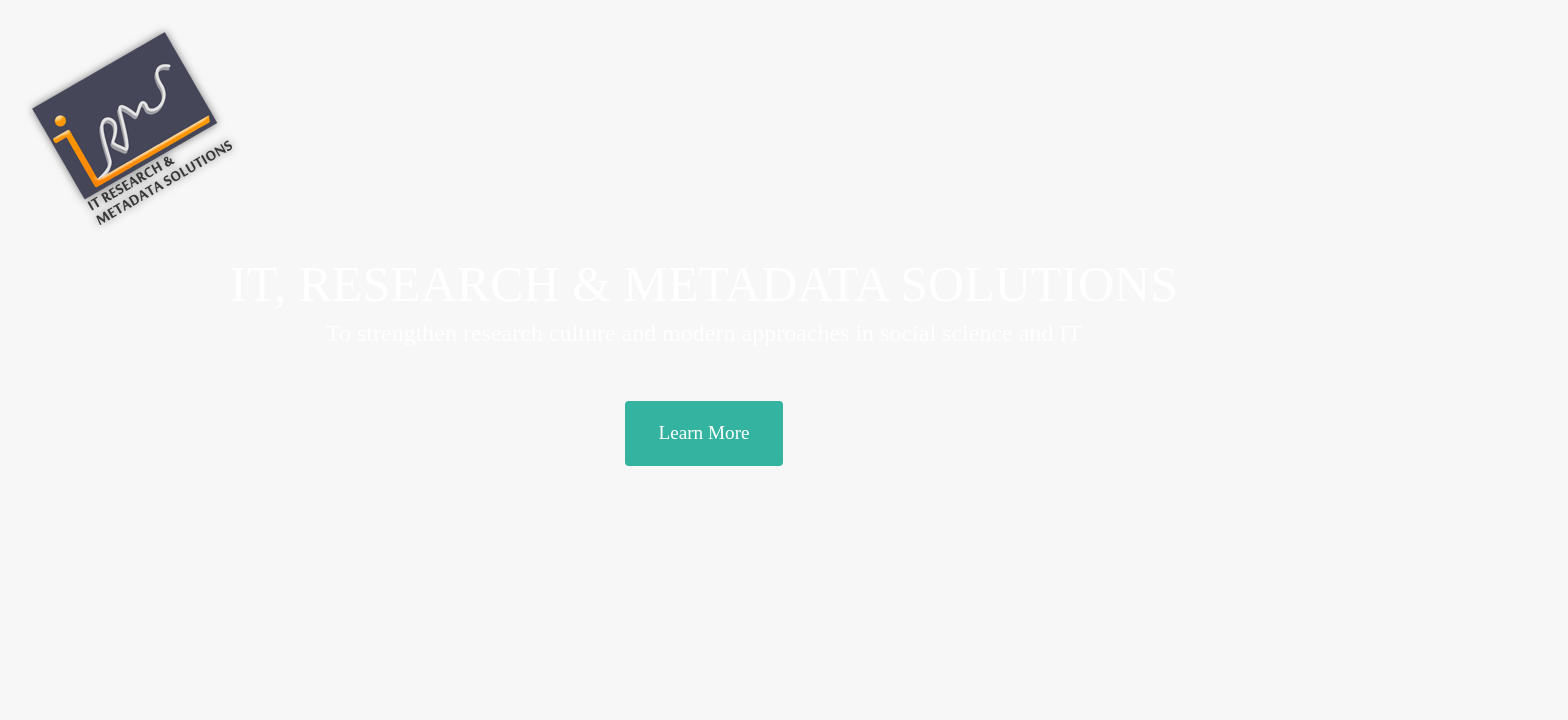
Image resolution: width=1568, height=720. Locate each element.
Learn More (703, 432)
